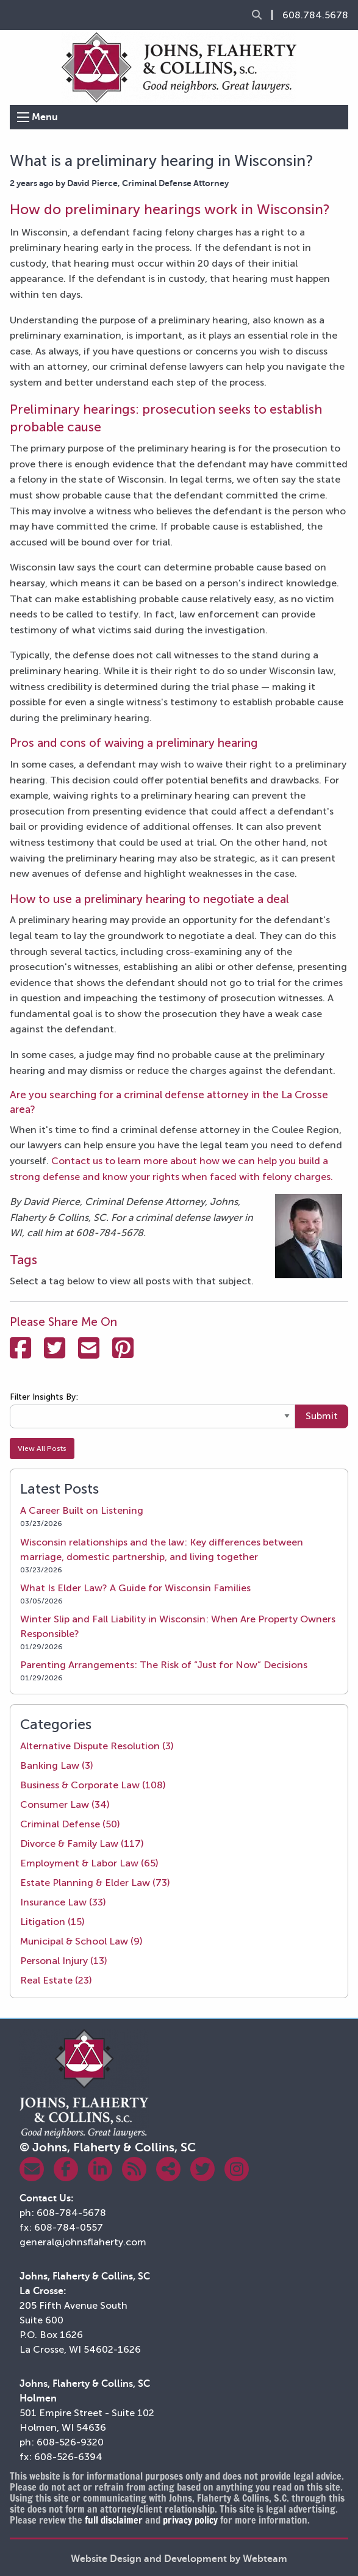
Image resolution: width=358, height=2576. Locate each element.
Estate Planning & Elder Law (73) (95, 1882)
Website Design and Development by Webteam (179, 2558)
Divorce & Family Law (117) (82, 1843)
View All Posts (42, 1448)
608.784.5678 (315, 15)
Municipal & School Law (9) (81, 1941)
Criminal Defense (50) (70, 1824)
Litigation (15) (52, 1921)
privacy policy (190, 2520)
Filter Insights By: (44, 1397)
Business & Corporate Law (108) (93, 1785)
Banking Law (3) (56, 1765)
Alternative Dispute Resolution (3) (97, 1746)
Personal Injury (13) (63, 1960)
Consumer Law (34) (65, 1804)
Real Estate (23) (56, 1980)
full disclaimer (114, 2520)
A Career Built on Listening (81, 1510)
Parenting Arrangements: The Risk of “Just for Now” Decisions (163, 1665)
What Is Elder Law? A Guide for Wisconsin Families (135, 1588)
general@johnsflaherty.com (83, 2242)
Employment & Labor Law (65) (89, 1863)
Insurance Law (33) (63, 1902)
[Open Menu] (23, 117)
